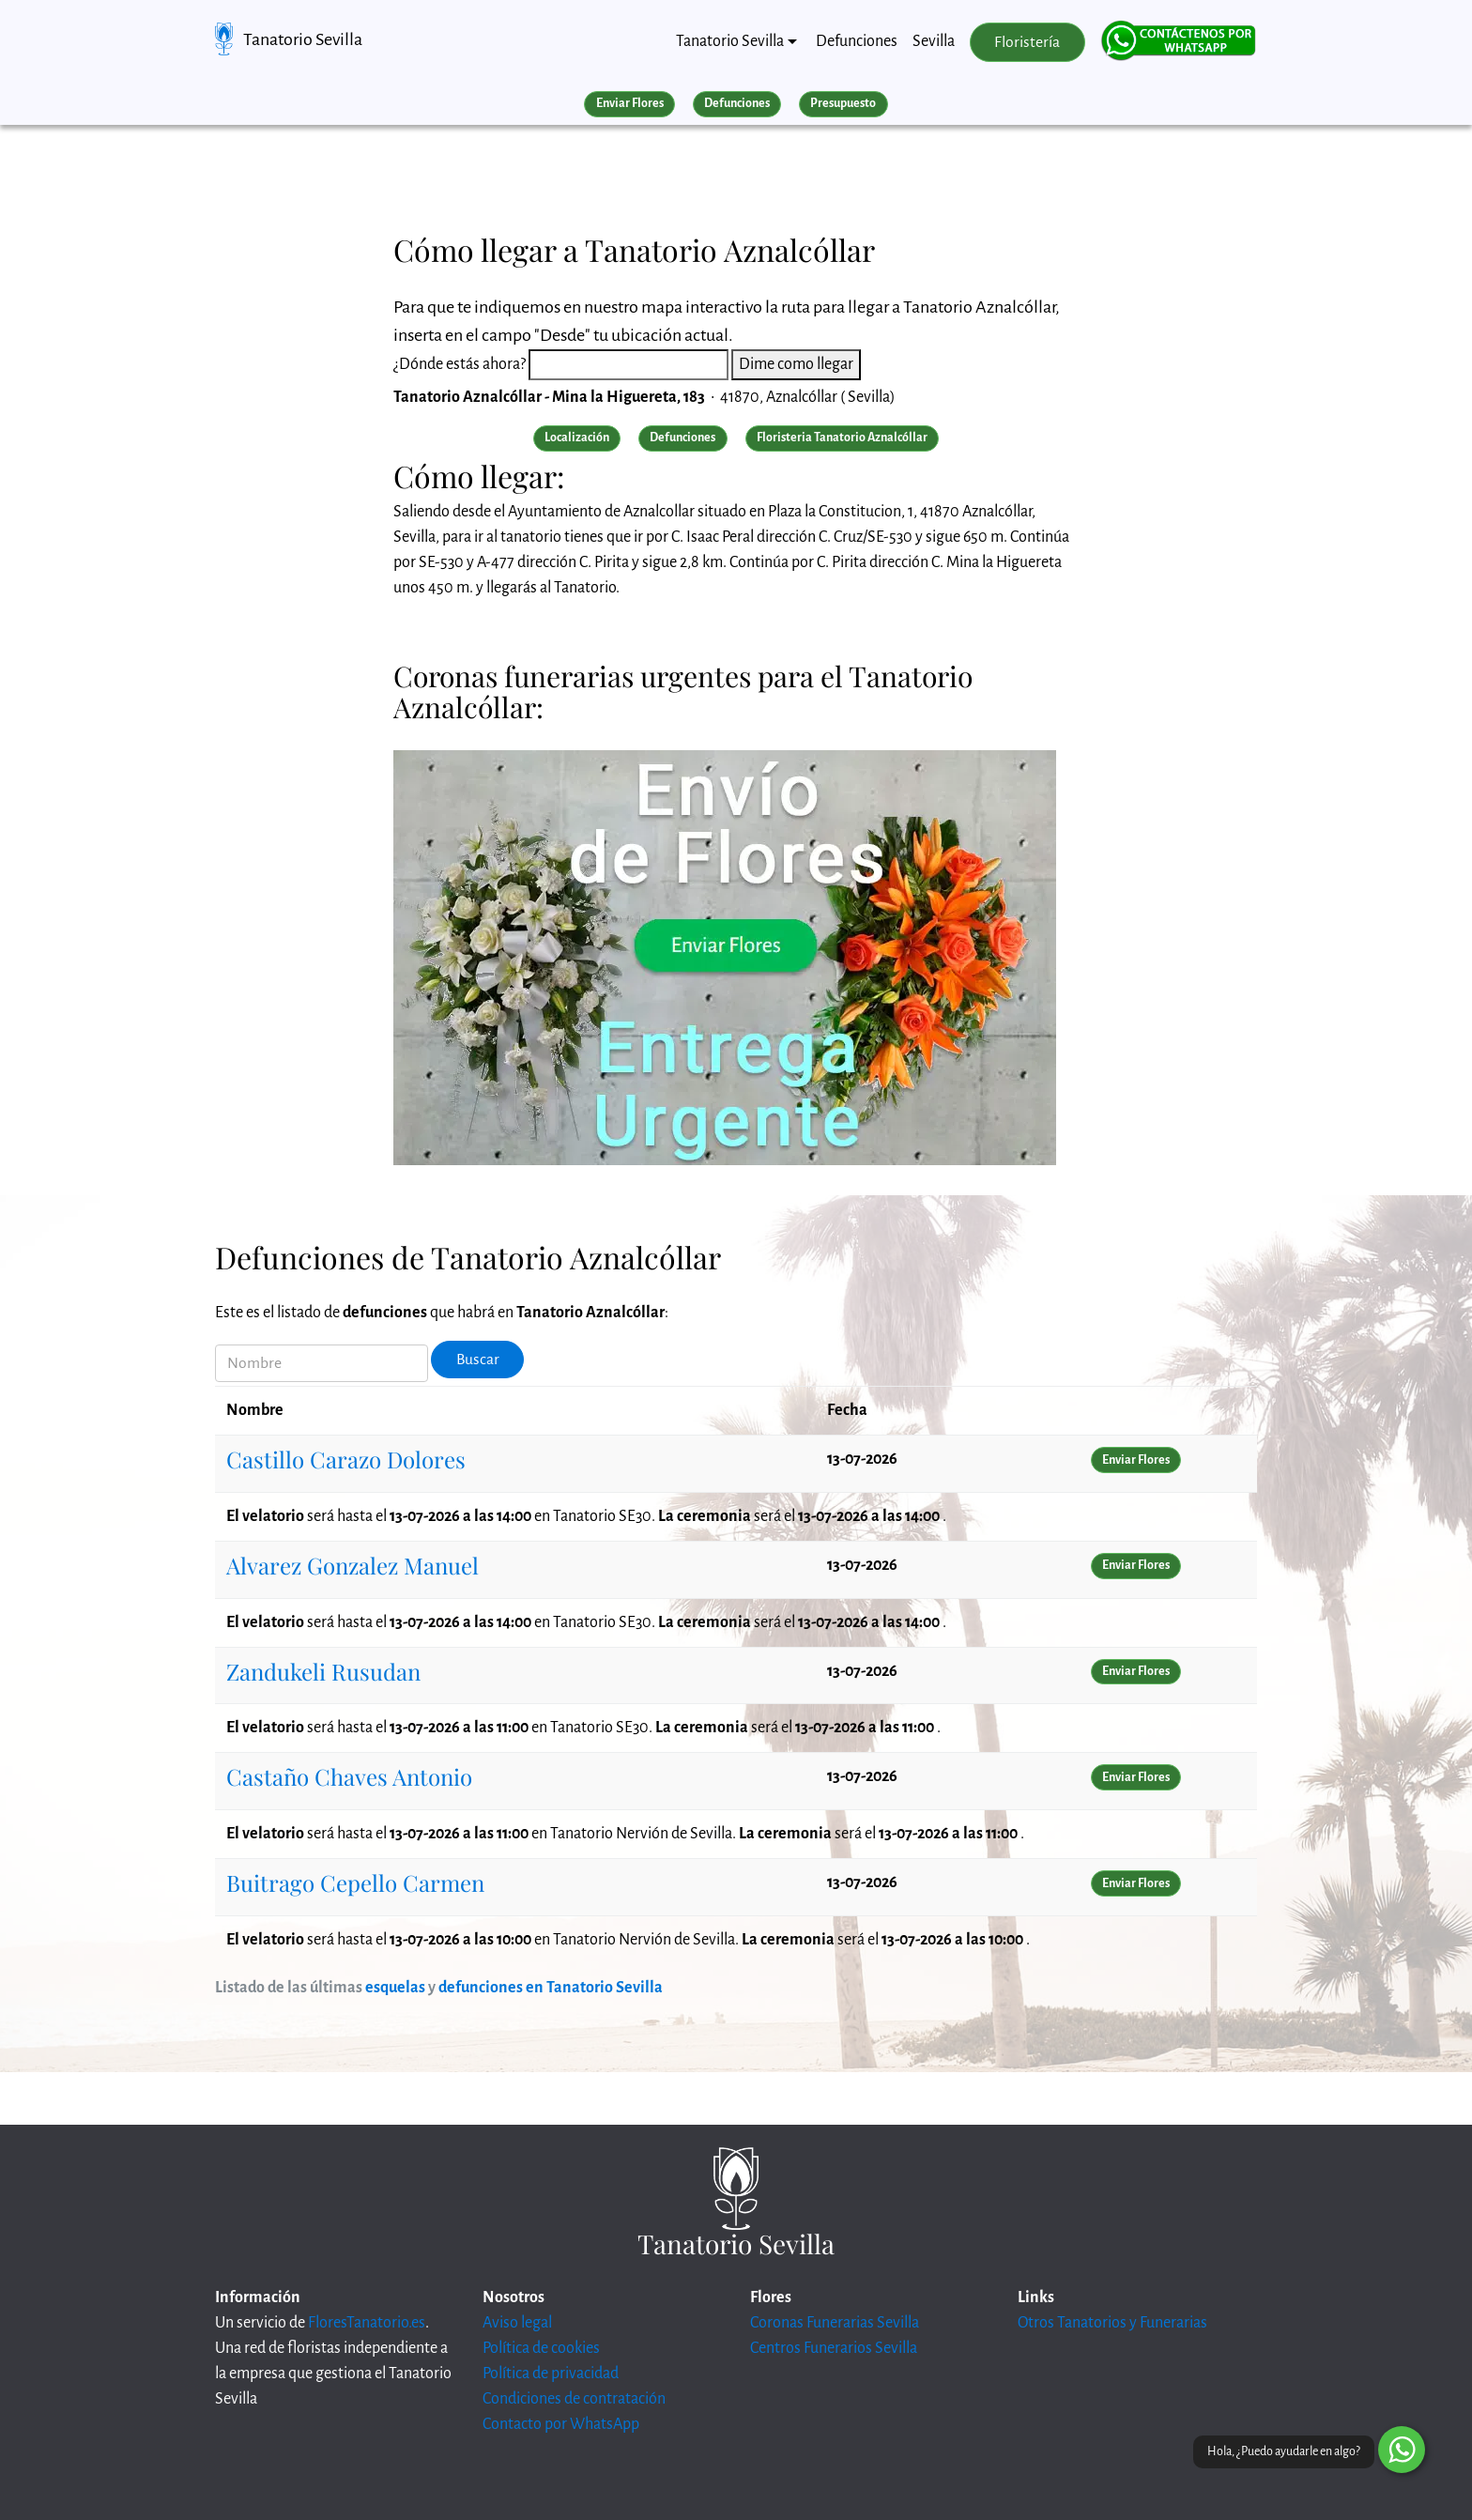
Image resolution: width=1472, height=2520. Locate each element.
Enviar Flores (630, 103)
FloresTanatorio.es (366, 2322)
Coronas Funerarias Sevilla (834, 2322)
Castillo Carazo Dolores (346, 1459)
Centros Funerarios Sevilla (833, 2348)
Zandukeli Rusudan (323, 1671)
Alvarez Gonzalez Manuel (352, 1565)
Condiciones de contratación (574, 2398)
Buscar (477, 1359)
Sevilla (933, 41)
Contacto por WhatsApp (561, 2424)
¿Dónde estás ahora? (459, 364)
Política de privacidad (551, 2373)
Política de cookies (541, 2348)
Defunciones (856, 41)
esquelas (395, 1987)
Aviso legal (517, 2322)
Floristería (1027, 42)
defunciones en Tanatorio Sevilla (550, 1987)
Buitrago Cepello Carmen (355, 1882)
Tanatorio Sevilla (302, 39)
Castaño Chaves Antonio (349, 1776)
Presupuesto (843, 103)
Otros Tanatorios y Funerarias (1112, 2322)
